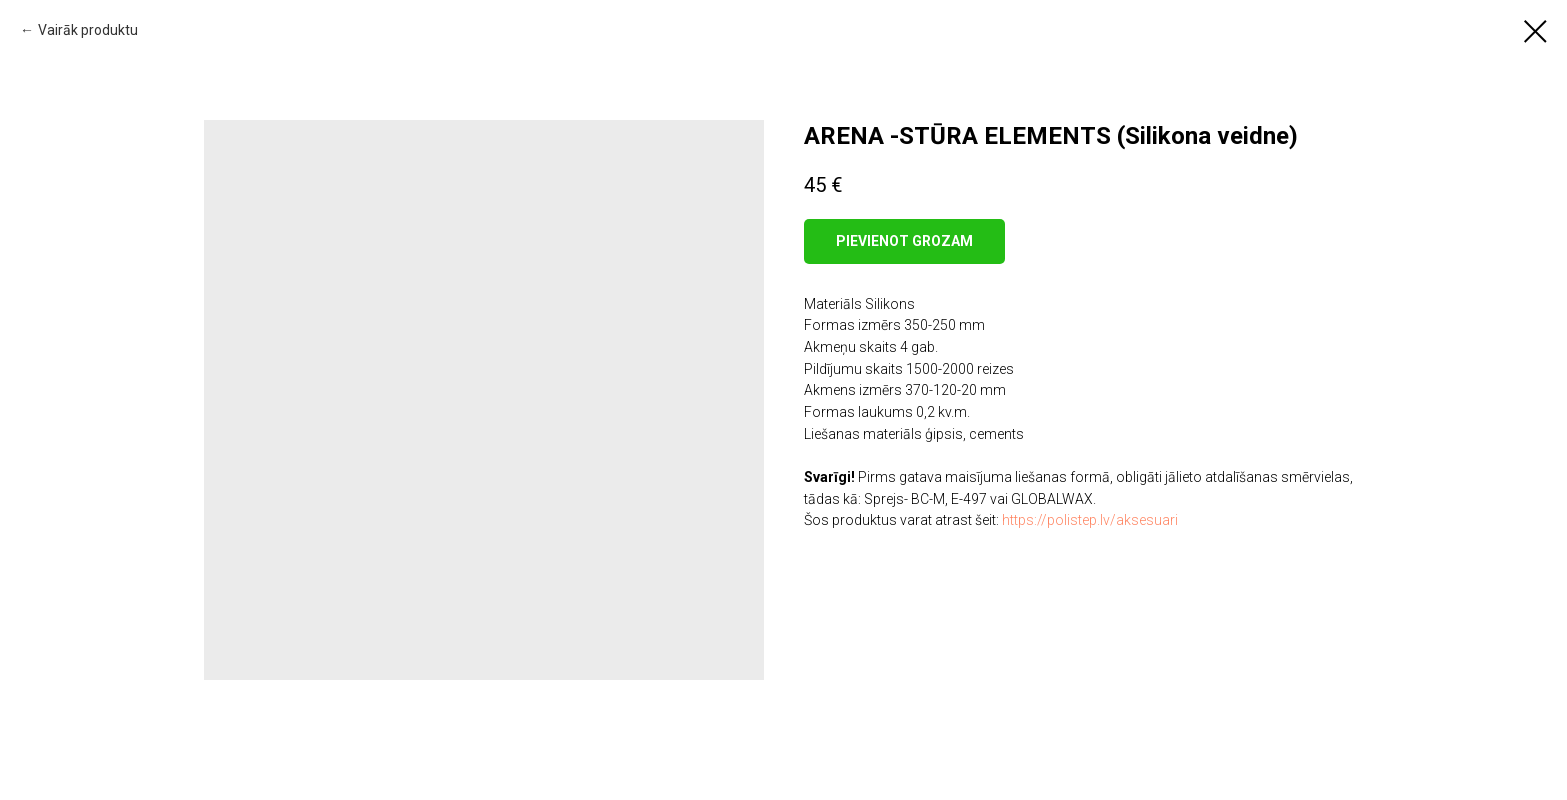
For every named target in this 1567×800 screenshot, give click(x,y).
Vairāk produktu (88, 30)
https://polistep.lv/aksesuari (1090, 520)
